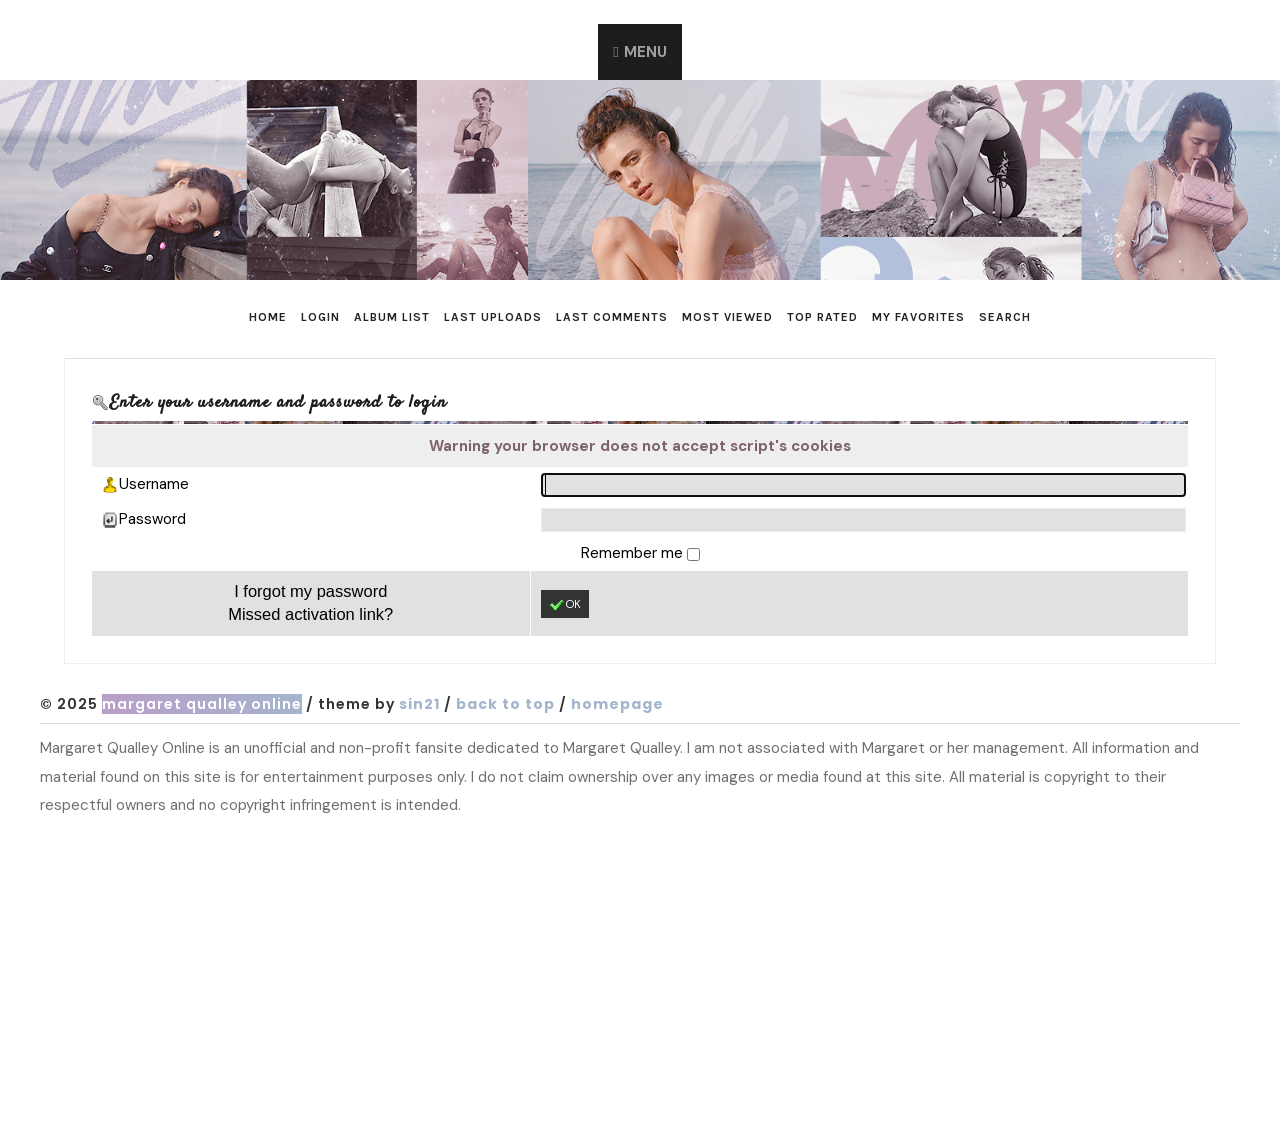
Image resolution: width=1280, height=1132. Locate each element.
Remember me (634, 553)
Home (268, 317)
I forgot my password (310, 591)
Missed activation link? (310, 614)
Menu (645, 52)
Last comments (612, 317)
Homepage (617, 704)
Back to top (505, 704)
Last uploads (493, 317)
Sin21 (419, 704)
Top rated (822, 317)
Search (1005, 317)
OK (565, 605)
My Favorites (918, 317)
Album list (392, 317)
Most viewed (727, 317)
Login (320, 317)
